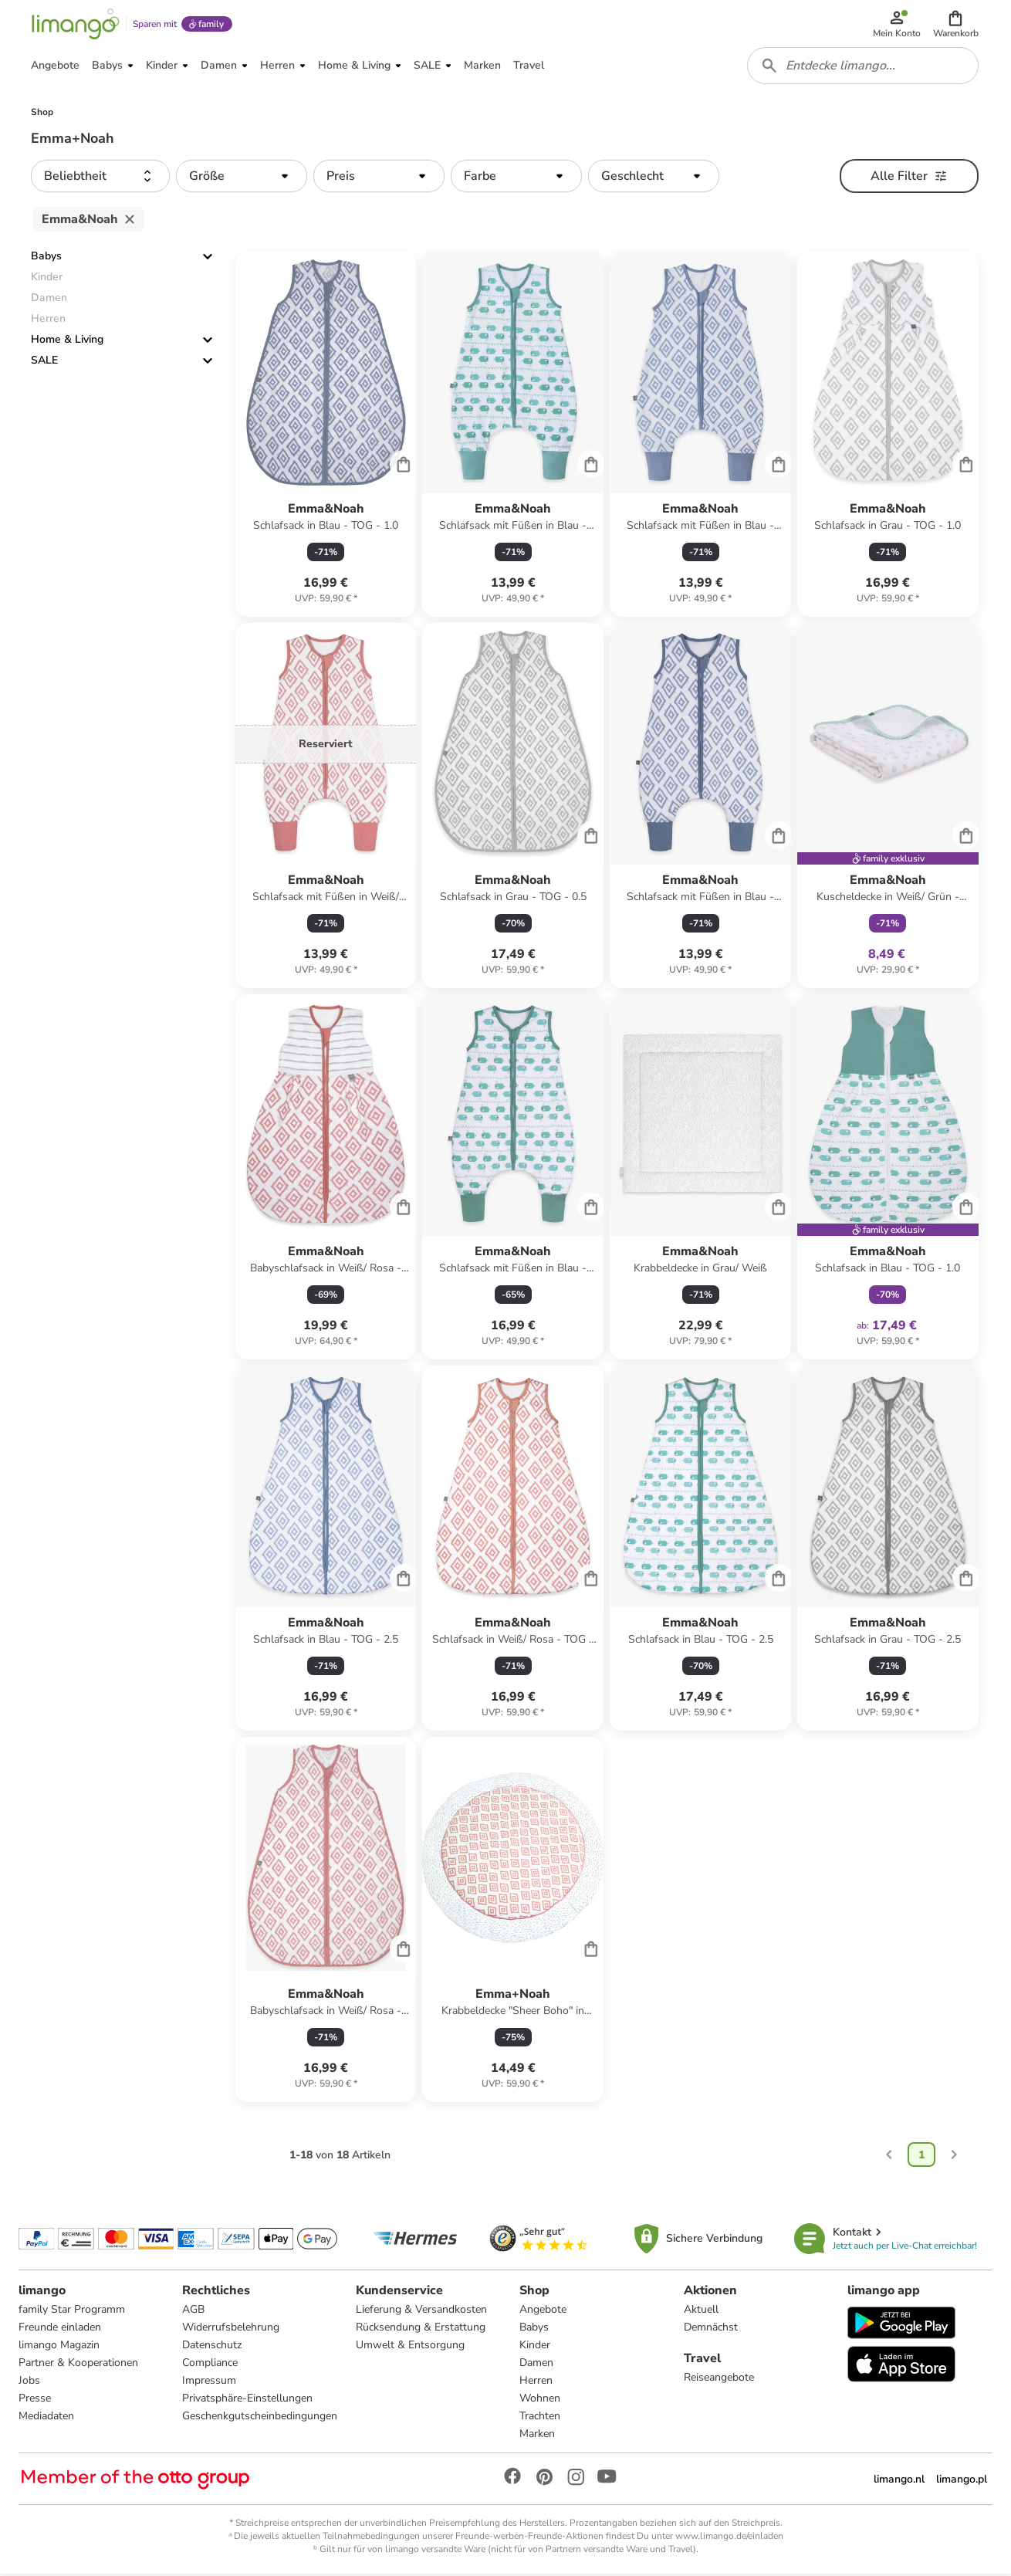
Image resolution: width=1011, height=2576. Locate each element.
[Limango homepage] (75, 24)
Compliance (210, 2365)
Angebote (542, 2311)
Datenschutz (212, 2347)
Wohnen (539, 2400)
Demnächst (711, 2329)
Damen (536, 2365)
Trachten (539, 2418)
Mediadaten (46, 2418)
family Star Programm (72, 2311)
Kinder (534, 2347)
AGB (193, 2311)
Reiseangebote (719, 2379)
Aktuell (701, 2311)
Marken (537, 2436)
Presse (35, 2400)
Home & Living (67, 342)
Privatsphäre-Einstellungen (247, 2400)
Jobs (29, 2382)
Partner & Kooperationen (78, 2365)
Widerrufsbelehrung (230, 2329)
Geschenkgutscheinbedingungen (259, 2418)
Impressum (209, 2382)
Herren (536, 2382)
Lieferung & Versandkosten (421, 2311)
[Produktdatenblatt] (326, 437)
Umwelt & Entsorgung (410, 2347)
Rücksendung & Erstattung (420, 2329)
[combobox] (863, 68)
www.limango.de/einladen (729, 2538)
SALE (44, 363)
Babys (46, 259)
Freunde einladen (60, 2329)
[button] (956, 24)
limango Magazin (59, 2347)
